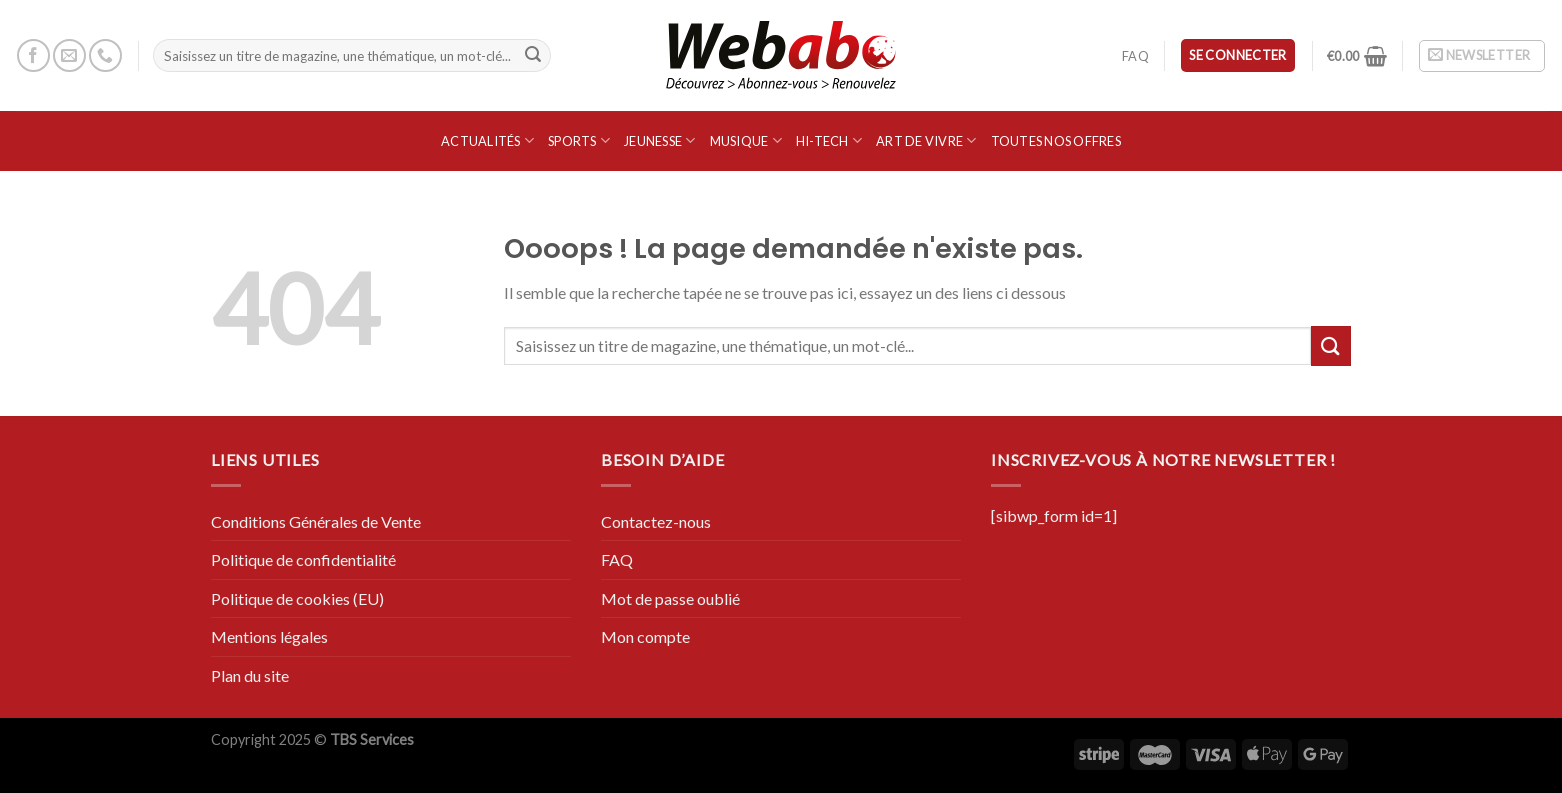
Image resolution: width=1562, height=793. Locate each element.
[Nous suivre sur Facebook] (33, 55)
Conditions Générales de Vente (316, 521)
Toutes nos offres (1056, 141)
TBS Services (372, 739)
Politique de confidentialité (303, 559)
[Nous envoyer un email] (69, 55)
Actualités (487, 140)
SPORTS (579, 140)
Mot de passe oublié (670, 598)
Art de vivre (926, 140)
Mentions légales (269, 636)
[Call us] (105, 55)
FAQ (1135, 56)
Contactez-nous (656, 521)
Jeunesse (660, 140)
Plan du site (250, 675)
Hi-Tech (829, 140)
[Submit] (533, 56)
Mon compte (645, 636)
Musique (746, 140)
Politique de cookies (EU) (297, 598)
